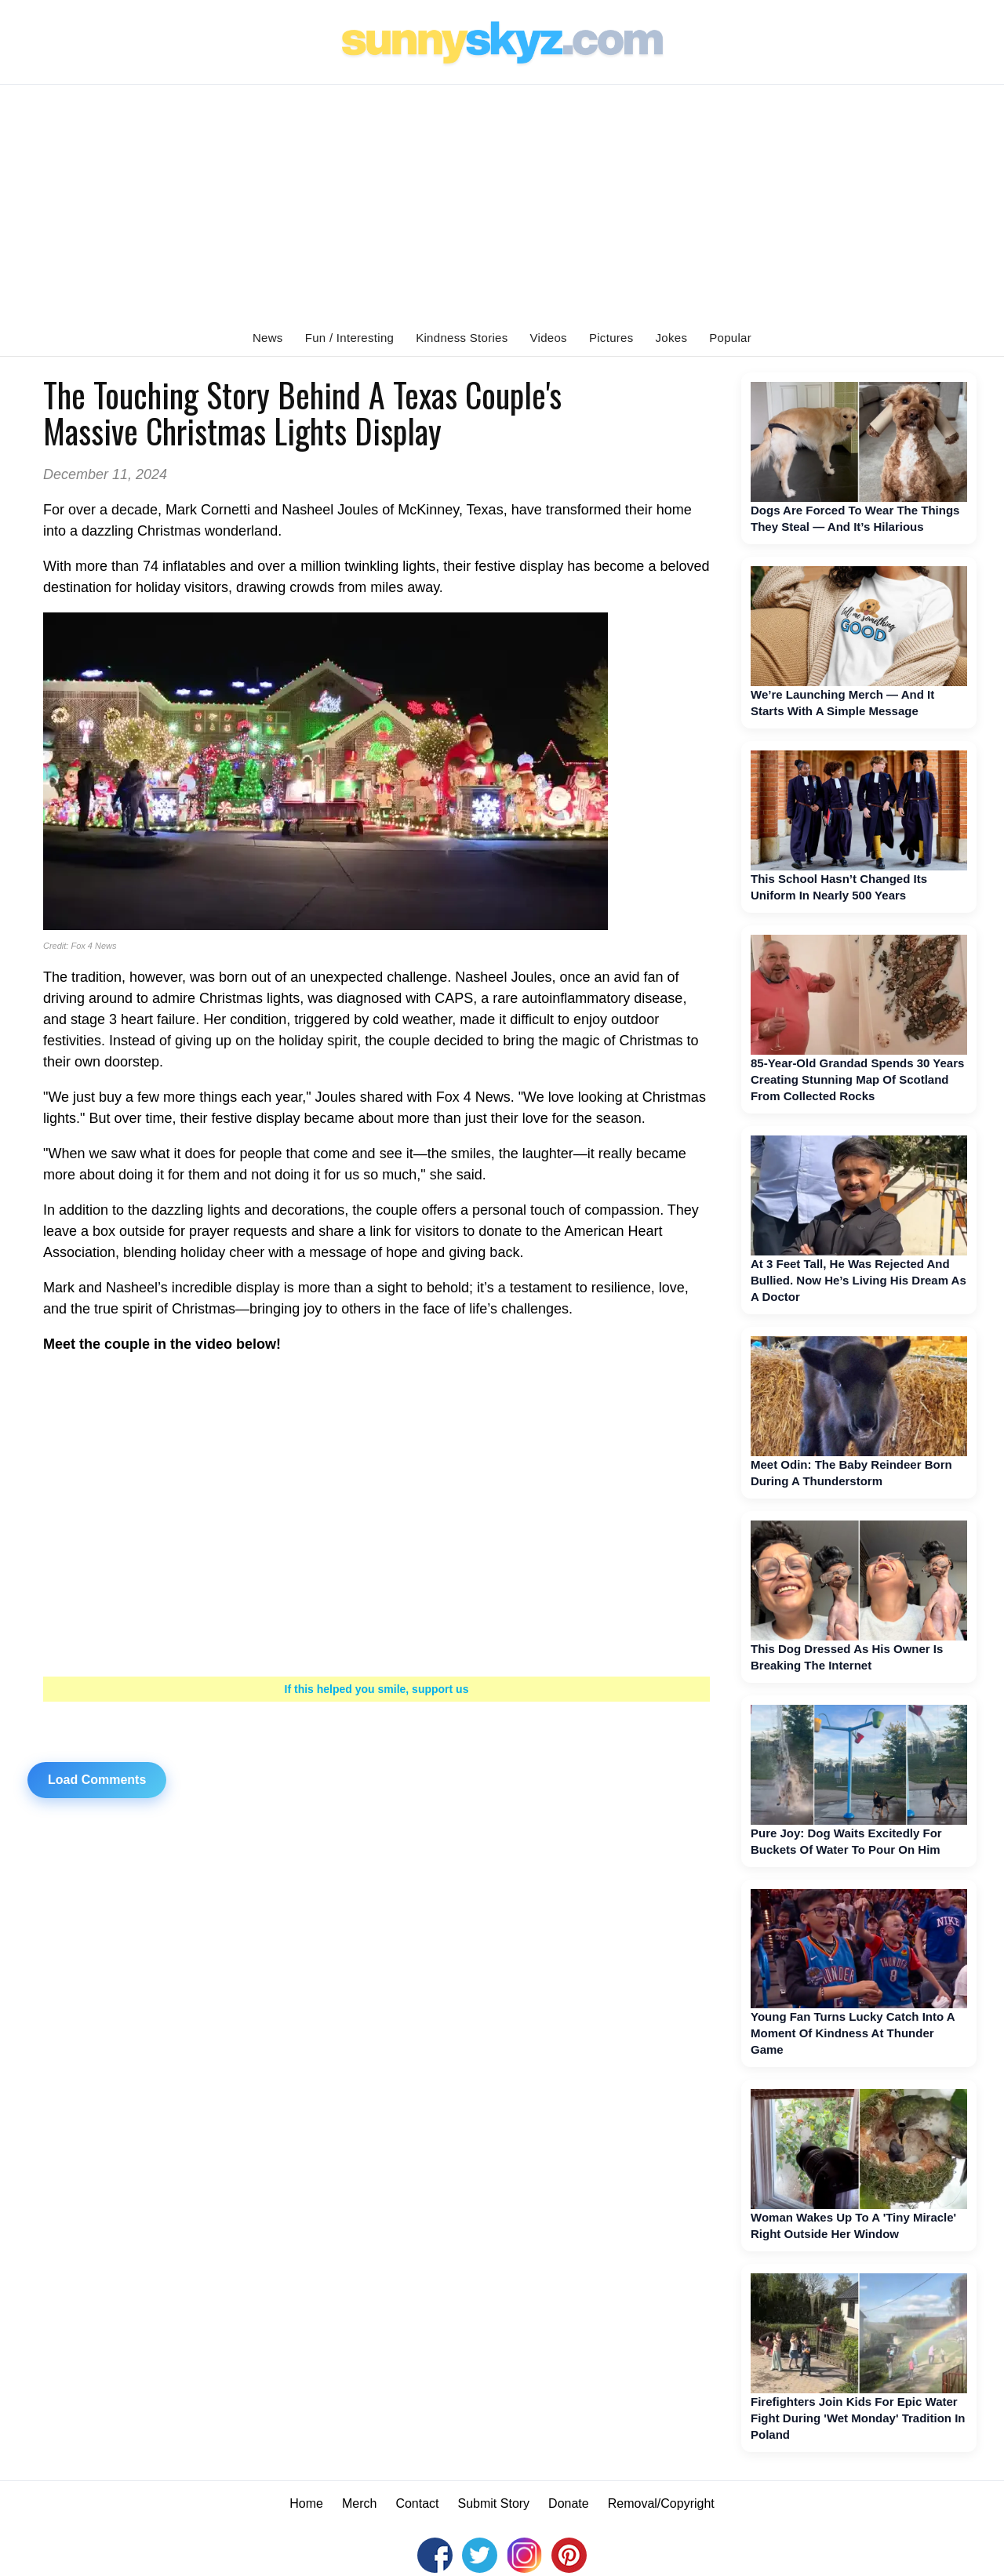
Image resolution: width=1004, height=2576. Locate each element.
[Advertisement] (502, 202)
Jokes (672, 337)
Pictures (611, 337)
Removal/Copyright (661, 2503)
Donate (568, 2503)
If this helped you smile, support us (377, 1689)
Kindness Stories (461, 337)
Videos (548, 337)
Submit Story (494, 2503)
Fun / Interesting (350, 337)
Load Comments (97, 1779)
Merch (359, 2503)
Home (306, 2503)
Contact (416, 2503)
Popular (730, 337)
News (268, 337)
